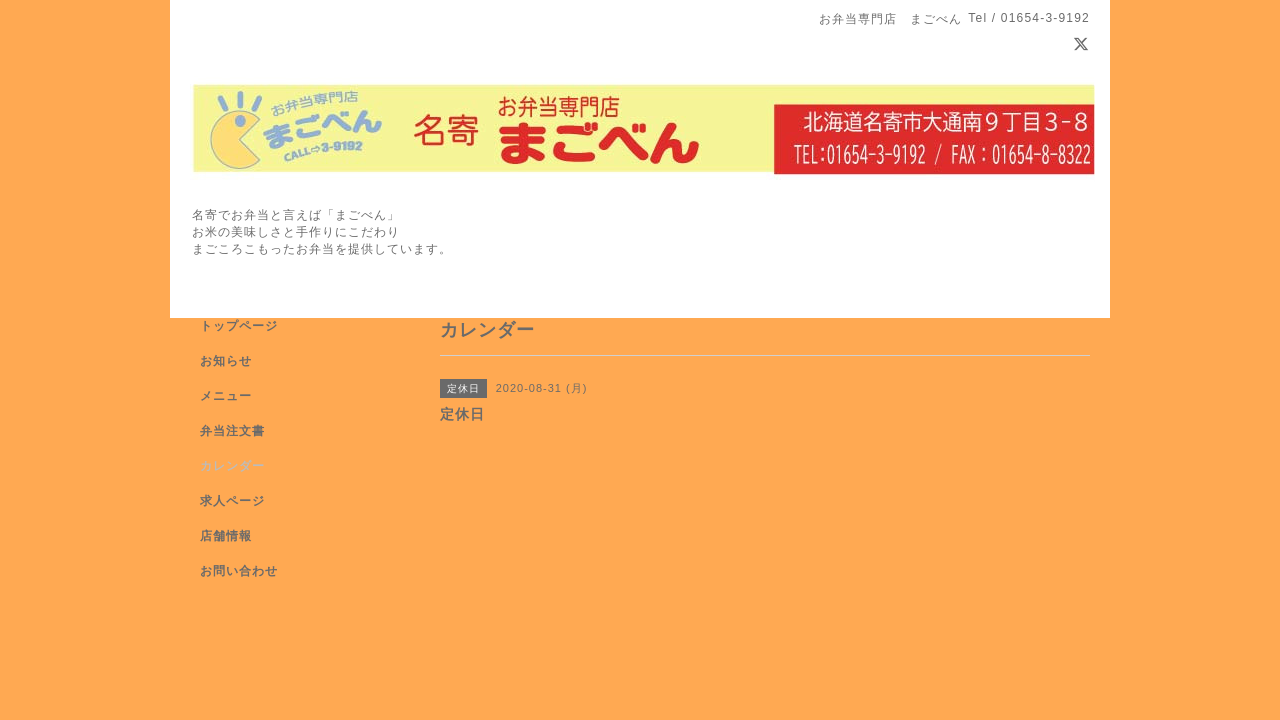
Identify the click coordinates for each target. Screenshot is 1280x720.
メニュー (226, 396)
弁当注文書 (232, 431)
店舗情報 (226, 536)
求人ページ (232, 501)
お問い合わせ (239, 571)
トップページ (239, 326)
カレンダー (232, 466)
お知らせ (226, 361)
